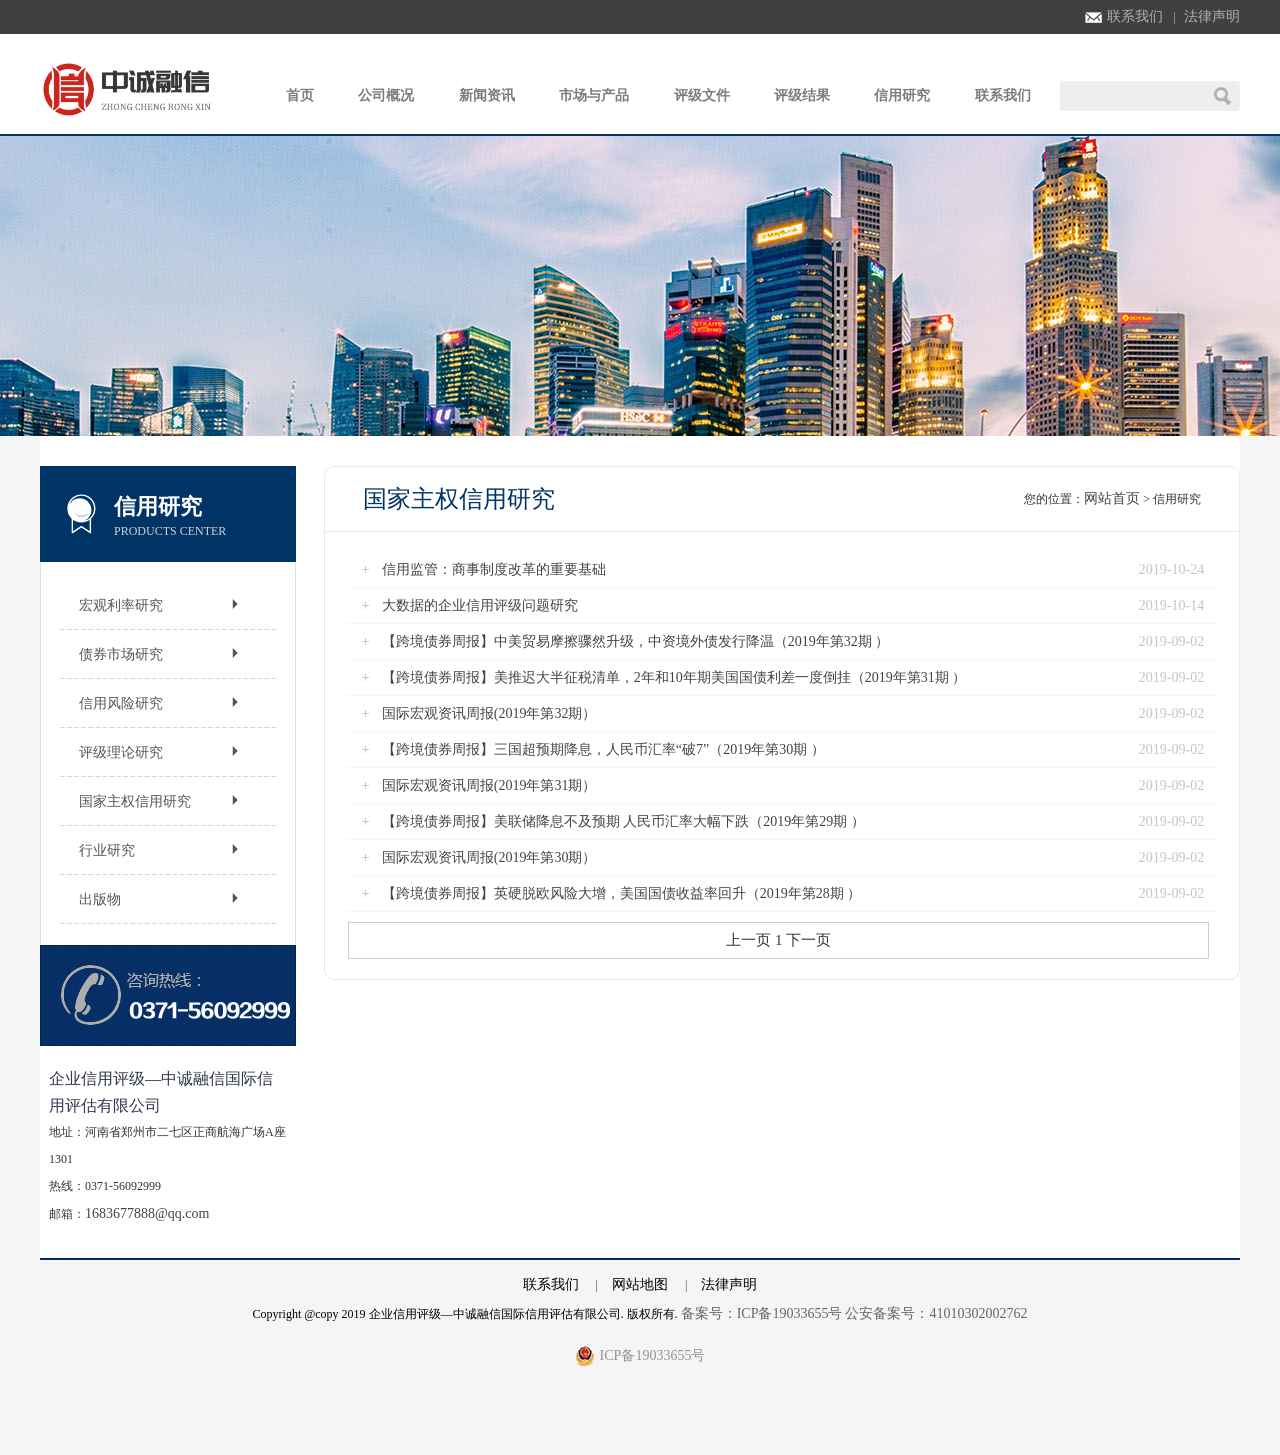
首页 (300, 95)
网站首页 (1112, 498)
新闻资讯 (487, 95)
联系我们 (1124, 16)
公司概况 (386, 95)
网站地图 (640, 1284)
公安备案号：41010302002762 (936, 1313)
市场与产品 (594, 95)
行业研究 (107, 850)
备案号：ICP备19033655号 (762, 1313)
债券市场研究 (121, 654)
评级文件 (702, 95)
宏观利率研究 (121, 605)
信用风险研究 (121, 703)
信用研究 (902, 95)
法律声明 (1212, 16)
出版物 (100, 899)
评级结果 (802, 95)
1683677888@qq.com (147, 1213)
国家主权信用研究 (135, 801)
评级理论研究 (121, 752)
